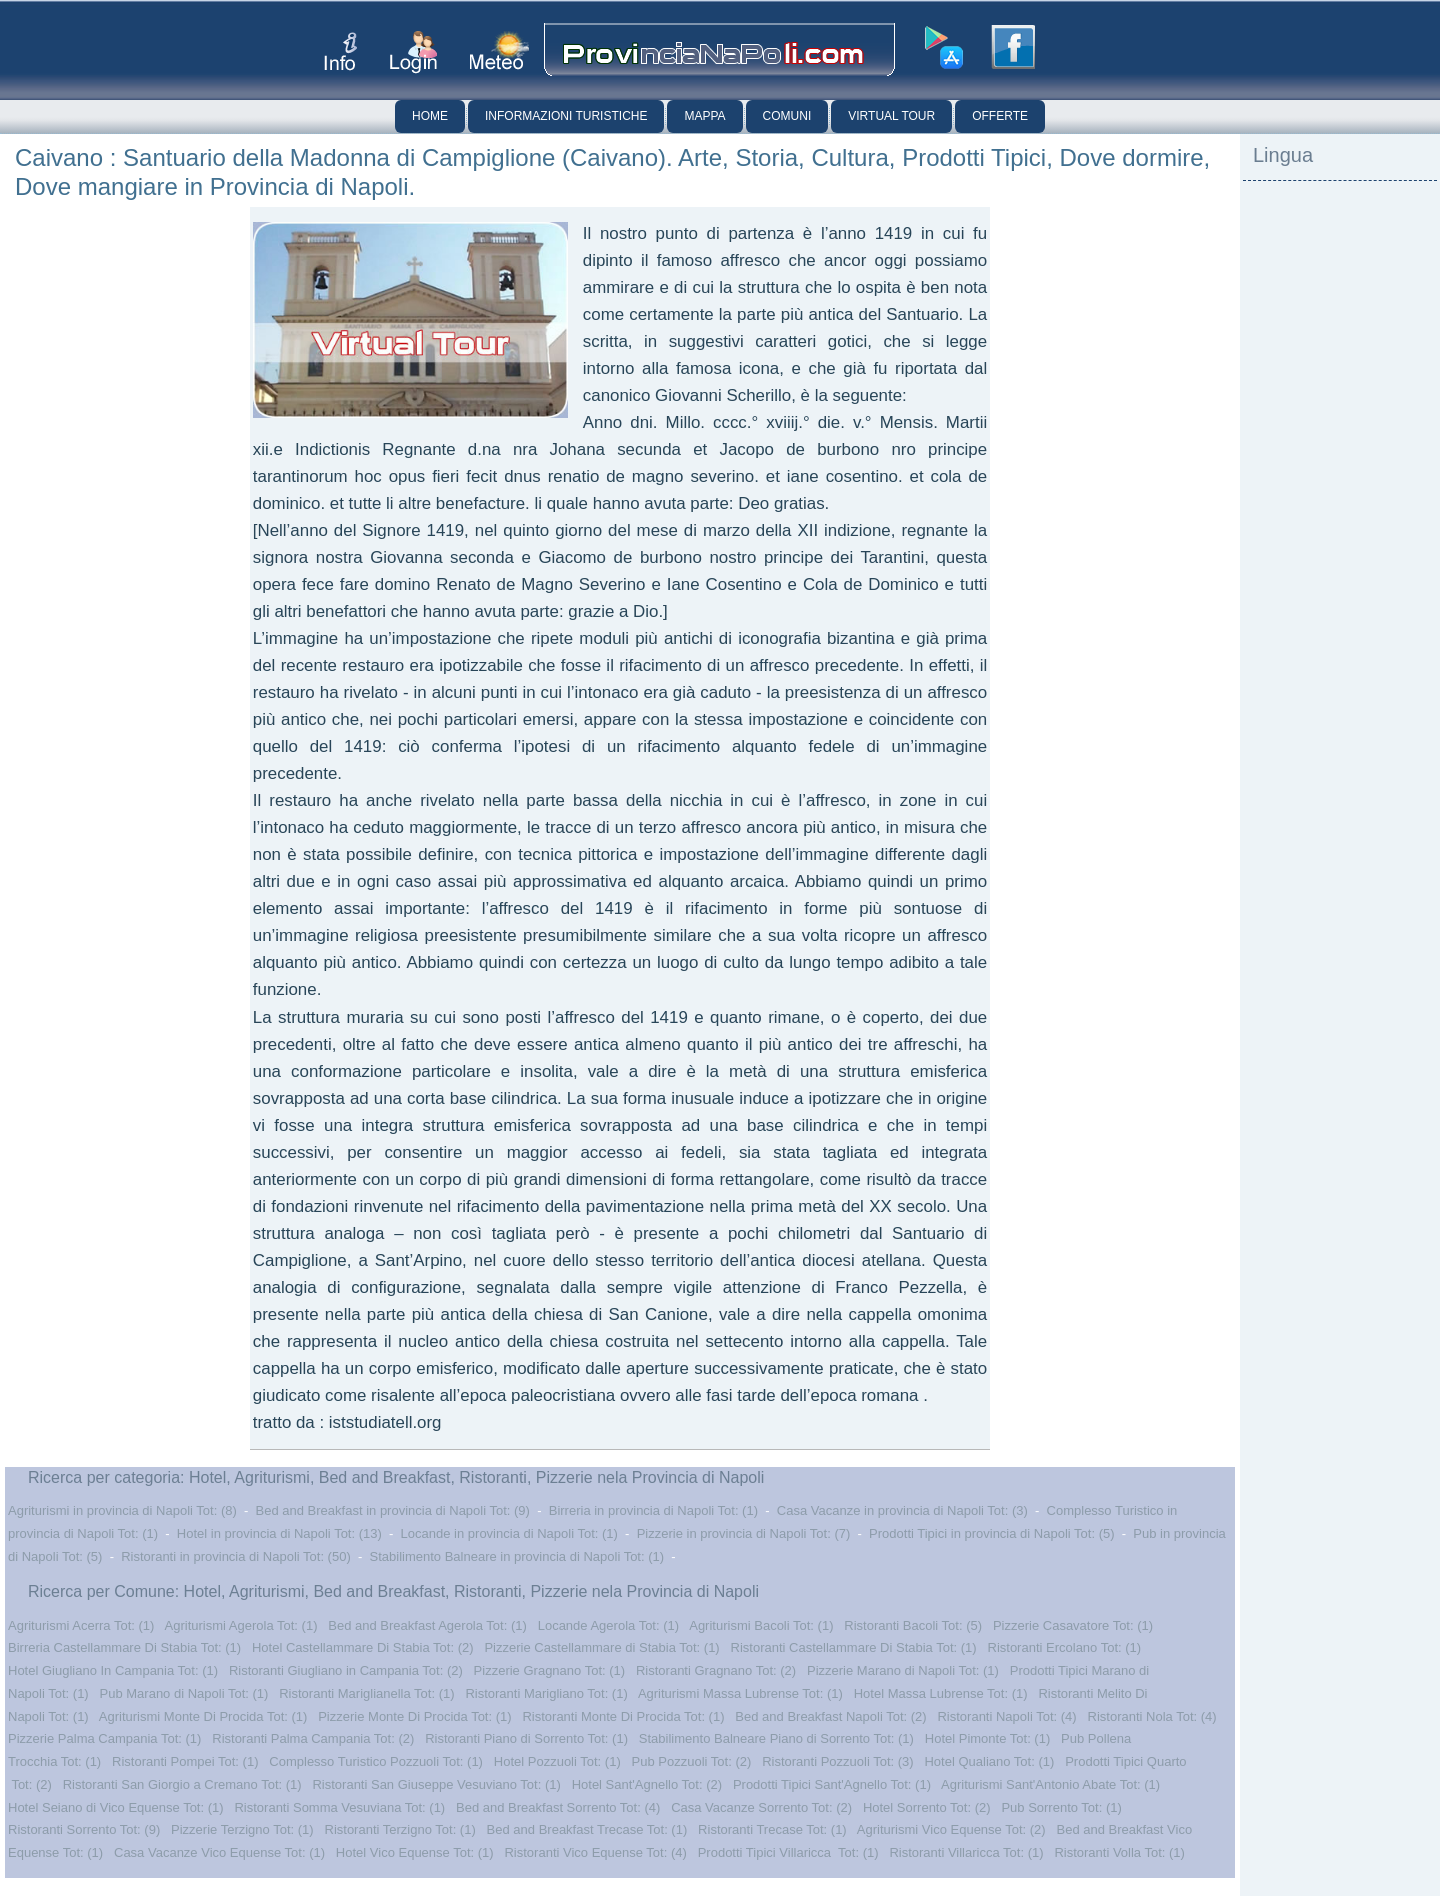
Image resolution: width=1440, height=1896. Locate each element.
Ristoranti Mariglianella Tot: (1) (366, 1693)
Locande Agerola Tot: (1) (608, 1625)
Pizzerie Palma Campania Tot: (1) (104, 1738)
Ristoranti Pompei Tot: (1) (185, 1761)
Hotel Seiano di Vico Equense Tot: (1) (116, 1807)
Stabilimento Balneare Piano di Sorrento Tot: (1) (776, 1738)
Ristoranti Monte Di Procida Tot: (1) (623, 1716)
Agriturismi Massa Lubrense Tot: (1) (740, 1693)
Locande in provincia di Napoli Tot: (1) (509, 1533)
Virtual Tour (891, 116)
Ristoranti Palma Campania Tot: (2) (313, 1738)
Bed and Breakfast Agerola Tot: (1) (427, 1625)
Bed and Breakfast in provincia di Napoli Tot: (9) (393, 1510)
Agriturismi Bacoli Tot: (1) (761, 1625)
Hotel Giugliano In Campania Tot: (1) (113, 1670)
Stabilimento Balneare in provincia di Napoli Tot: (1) (517, 1556)
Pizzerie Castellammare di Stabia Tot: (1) (601, 1647)
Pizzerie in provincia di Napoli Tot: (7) (744, 1533)
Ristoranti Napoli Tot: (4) (1006, 1716)
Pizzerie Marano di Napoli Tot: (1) (903, 1670)
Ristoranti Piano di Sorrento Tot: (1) (526, 1738)
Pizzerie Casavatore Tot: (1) (1073, 1625)
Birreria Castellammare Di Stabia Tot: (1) (124, 1647)
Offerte (1000, 116)
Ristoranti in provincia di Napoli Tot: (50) (236, 1556)
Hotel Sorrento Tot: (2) (927, 1807)
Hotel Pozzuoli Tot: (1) (557, 1761)
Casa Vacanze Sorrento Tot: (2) (761, 1807)
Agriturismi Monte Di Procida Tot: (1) (203, 1716)
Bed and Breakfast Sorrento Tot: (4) (558, 1807)
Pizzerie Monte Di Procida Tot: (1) (414, 1716)
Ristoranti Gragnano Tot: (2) (716, 1670)
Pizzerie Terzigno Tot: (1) (242, 1829)
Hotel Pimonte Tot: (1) (987, 1738)
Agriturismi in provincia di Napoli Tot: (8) (122, 1510)
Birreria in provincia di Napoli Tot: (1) (653, 1510)
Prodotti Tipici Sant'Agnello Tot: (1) (832, 1784)
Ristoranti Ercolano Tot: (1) (1065, 1647)
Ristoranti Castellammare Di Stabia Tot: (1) (854, 1647)
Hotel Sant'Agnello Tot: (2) (647, 1784)
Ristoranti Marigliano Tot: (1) (546, 1693)
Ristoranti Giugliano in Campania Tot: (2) (346, 1670)
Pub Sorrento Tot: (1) (1061, 1807)
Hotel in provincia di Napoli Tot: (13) (279, 1533)
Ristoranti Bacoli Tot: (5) (913, 1625)
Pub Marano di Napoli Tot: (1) (184, 1693)
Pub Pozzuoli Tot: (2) (692, 1761)
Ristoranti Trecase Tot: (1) (772, 1829)
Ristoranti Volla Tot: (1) (1119, 1852)
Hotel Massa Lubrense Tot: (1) (941, 1693)
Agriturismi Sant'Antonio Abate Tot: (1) (1050, 1784)
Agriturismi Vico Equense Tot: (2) (951, 1829)
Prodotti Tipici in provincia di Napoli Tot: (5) (991, 1533)
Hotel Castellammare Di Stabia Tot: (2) (363, 1647)
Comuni (787, 116)
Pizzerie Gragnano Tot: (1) (550, 1670)
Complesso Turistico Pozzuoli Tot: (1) (376, 1761)
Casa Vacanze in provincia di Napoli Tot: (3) (902, 1510)
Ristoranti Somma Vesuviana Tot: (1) (339, 1807)
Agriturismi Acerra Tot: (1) (81, 1625)
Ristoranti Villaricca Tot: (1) (966, 1852)
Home (430, 116)
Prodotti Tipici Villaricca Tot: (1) (788, 1852)
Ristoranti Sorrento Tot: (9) (84, 1829)
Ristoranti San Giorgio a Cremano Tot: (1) (182, 1784)
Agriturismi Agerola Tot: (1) (241, 1625)
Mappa (704, 116)
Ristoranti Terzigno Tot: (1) (400, 1829)
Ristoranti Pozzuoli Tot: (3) (838, 1761)
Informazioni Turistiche (566, 116)
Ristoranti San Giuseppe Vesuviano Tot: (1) (436, 1784)
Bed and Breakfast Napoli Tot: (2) (830, 1716)
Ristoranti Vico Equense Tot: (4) (595, 1852)
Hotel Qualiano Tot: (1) (989, 1761)
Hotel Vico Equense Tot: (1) (415, 1852)
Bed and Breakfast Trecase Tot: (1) (587, 1829)
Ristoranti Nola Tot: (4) (1152, 1716)
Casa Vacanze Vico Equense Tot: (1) (219, 1852)
